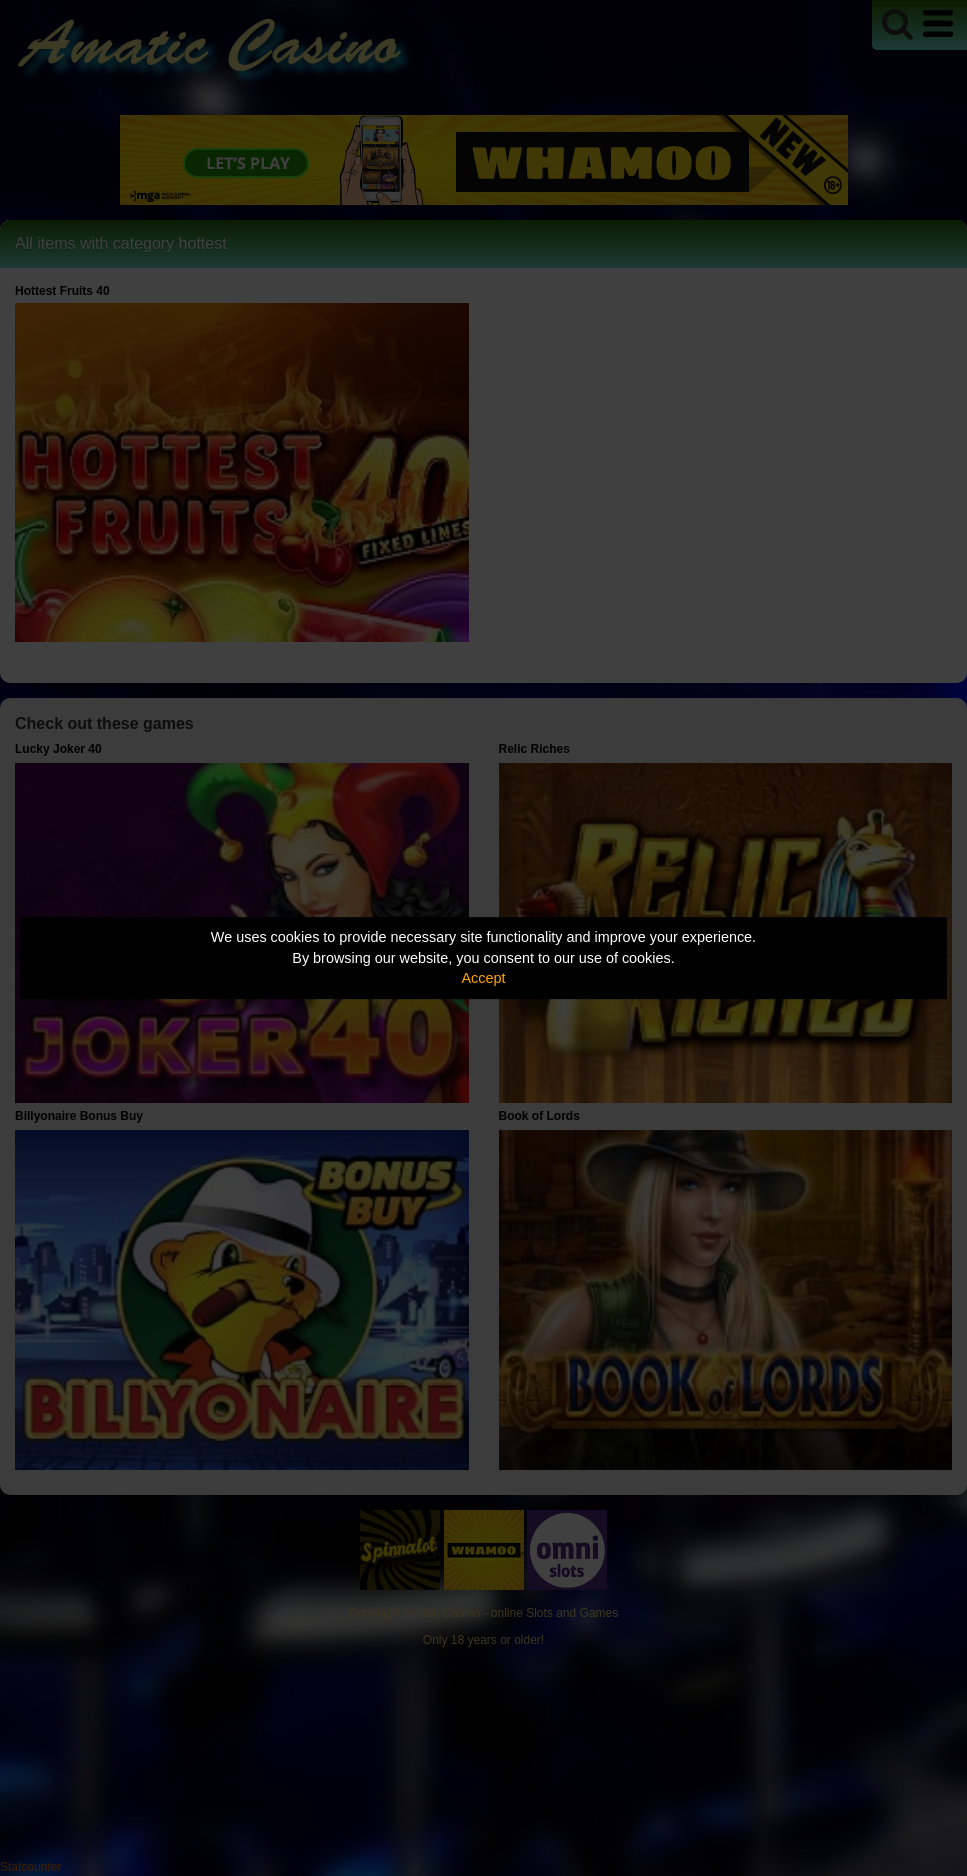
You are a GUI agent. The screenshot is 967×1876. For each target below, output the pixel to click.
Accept (484, 978)
